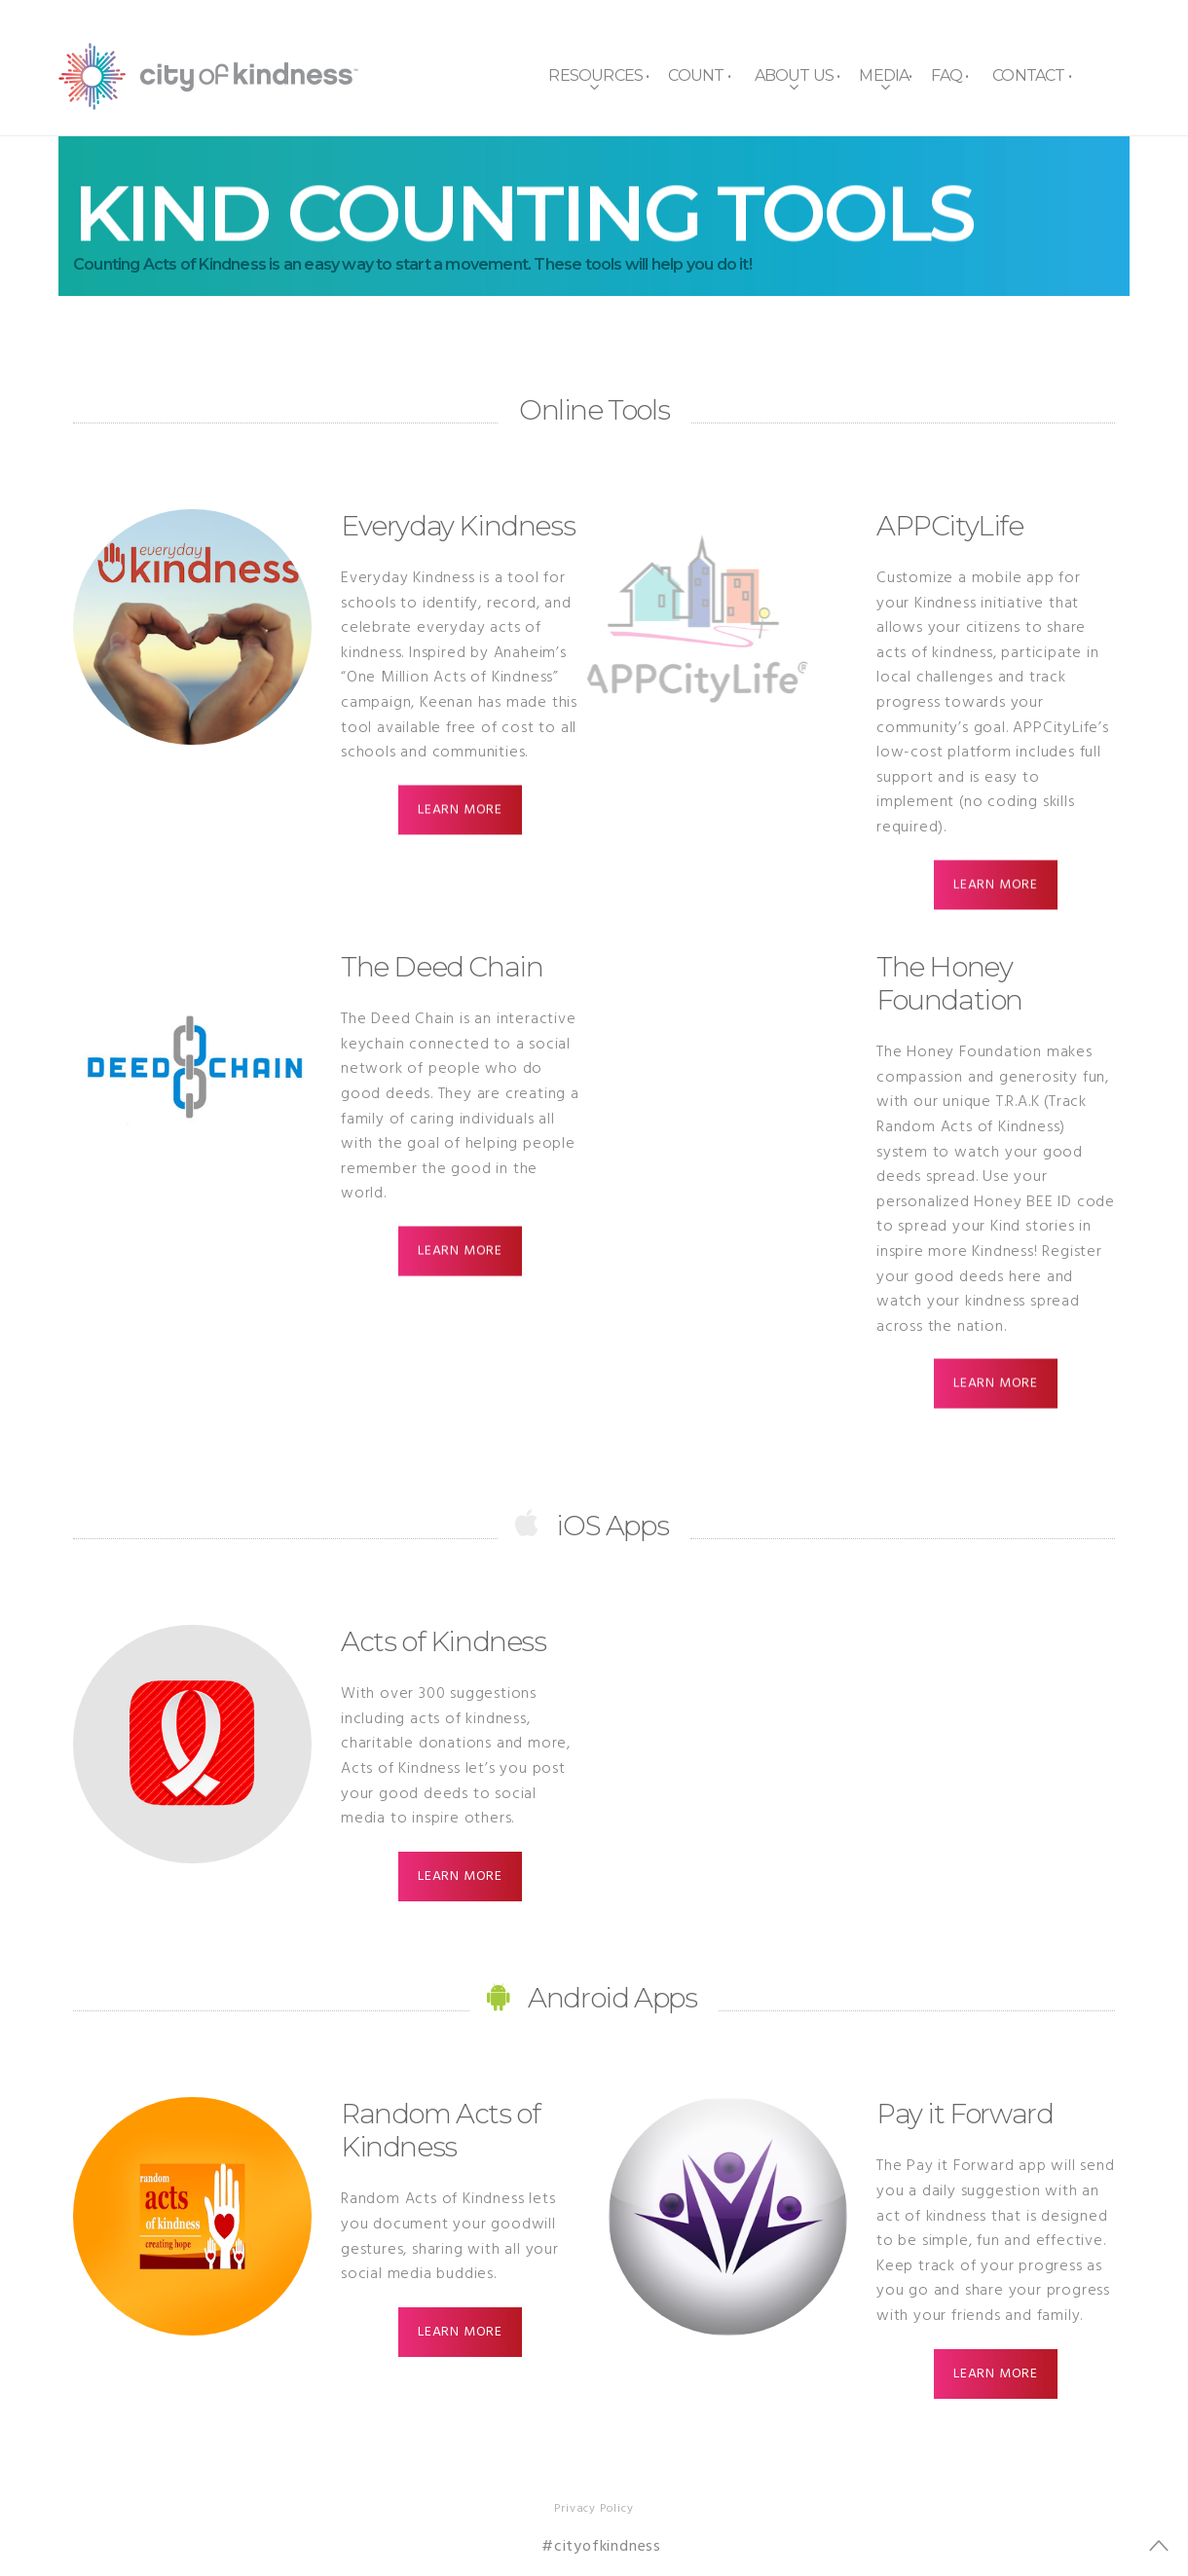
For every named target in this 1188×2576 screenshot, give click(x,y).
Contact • (1031, 75)
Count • (698, 75)
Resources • (598, 75)
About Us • (797, 75)
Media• (885, 75)
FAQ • (949, 75)
